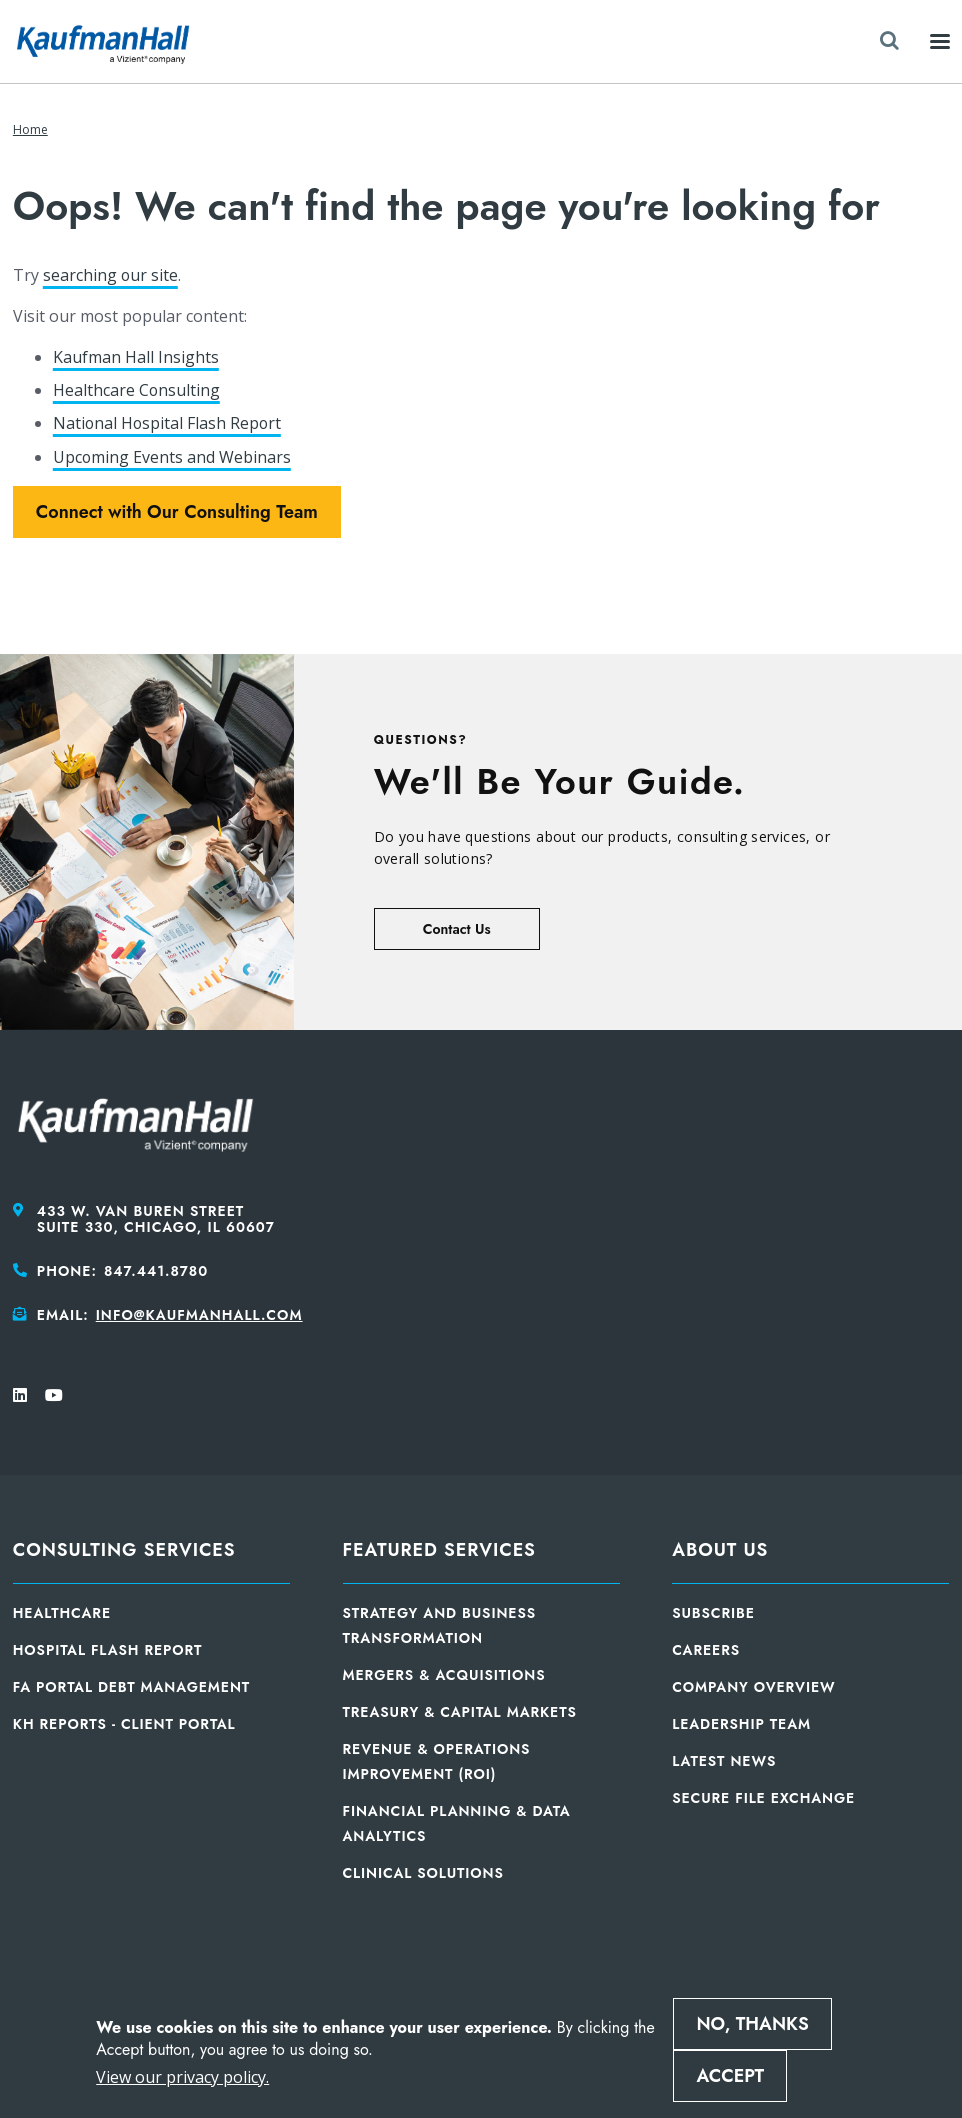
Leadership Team (741, 1724)
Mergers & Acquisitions (444, 1675)
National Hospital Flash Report (168, 423)
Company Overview (753, 1687)
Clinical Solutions (423, 1873)
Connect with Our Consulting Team (177, 512)
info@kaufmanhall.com (199, 1315)
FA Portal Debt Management (131, 1687)
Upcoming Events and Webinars (172, 457)
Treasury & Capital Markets (460, 1712)
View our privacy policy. (182, 2077)
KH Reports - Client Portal (124, 1724)
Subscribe (713, 1613)
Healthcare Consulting (137, 390)
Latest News (724, 1761)
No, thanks (752, 2024)
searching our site (111, 275)
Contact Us (457, 929)
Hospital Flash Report (108, 1650)
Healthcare (62, 1613)
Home (30, 129)
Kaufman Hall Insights (136, 357)
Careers (706, 1650)
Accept (730, 2076)
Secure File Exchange (763, 1798)
